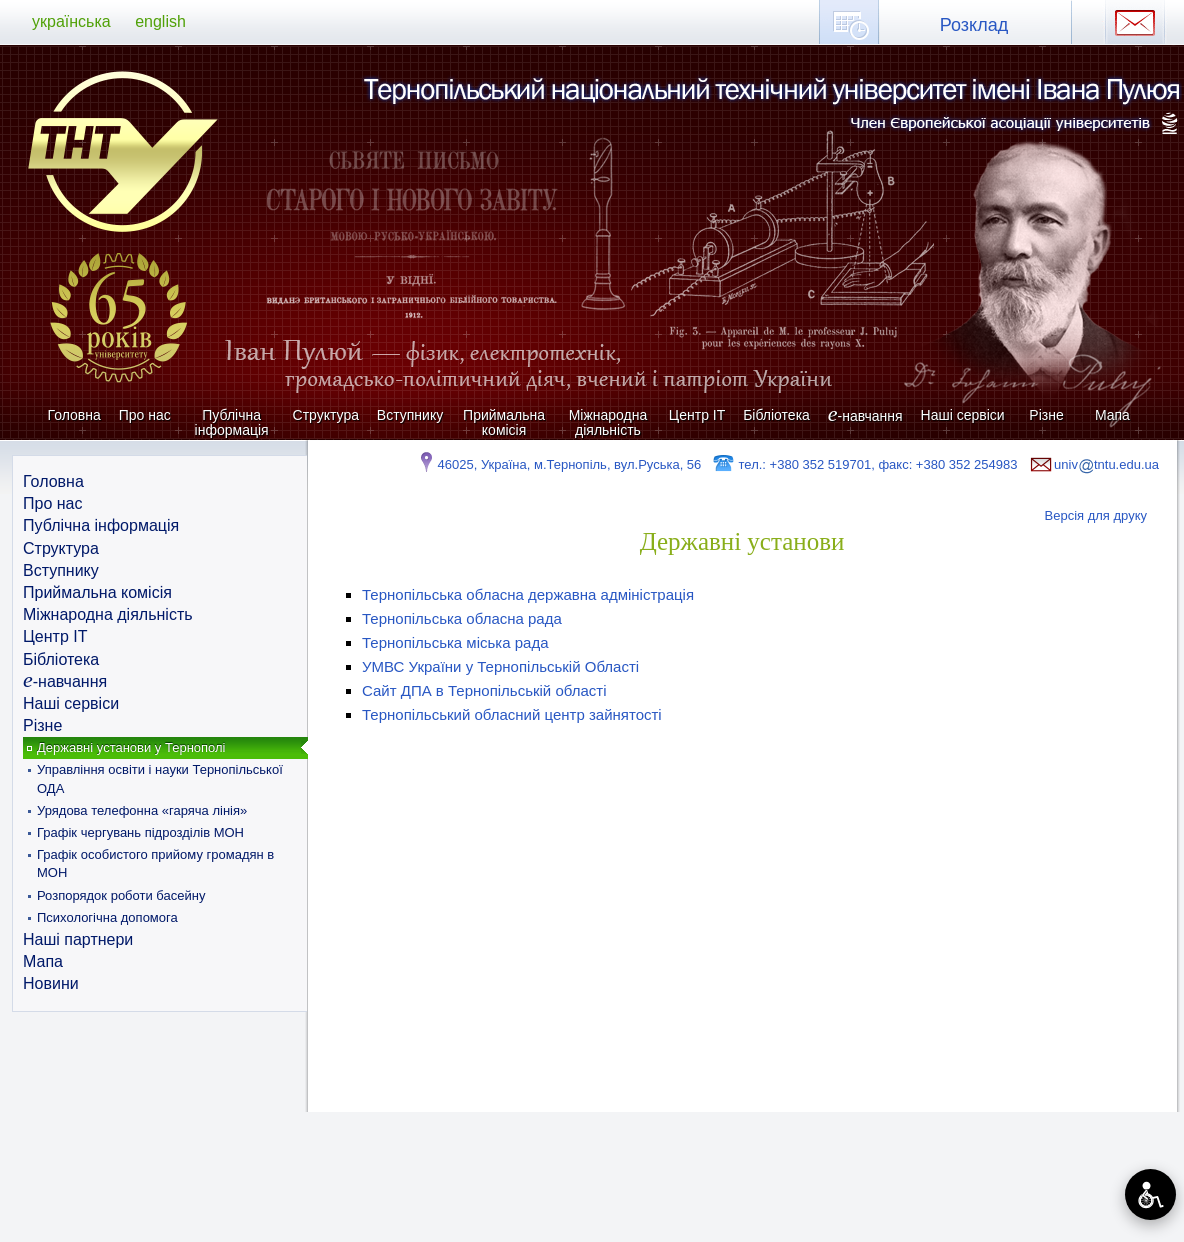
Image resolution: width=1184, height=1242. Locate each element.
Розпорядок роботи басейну (121, 895)
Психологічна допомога (107, 917)
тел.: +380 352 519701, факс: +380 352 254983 (864, 464)
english (160, 21)
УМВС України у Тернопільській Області (500, 666)
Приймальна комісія (504, 422)
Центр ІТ (697, 415)
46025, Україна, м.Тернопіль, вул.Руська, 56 (558, 464)
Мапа (1112, 415)
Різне (1046, 415)
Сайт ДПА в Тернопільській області (484, 690)
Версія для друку (1096, 515)
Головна (74, 415)
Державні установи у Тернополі (131, 747)
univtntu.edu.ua (1093, 464)
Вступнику (410, 415)
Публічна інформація (232, 422)
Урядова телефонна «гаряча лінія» (142, 810)
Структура (326, 415)
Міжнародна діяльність (608, 422)
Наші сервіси (963, 415)
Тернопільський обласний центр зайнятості (512, 714)
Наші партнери (78, 939)
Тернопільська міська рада (455, 642)
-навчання (865, 415)
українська (71, 21)
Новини (51, 983)
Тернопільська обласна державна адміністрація (528, 594)
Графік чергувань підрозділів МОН (140, 832)
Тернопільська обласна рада (462, 618)
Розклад (974, 25)
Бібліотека (776, 415)
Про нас (145, 415)
